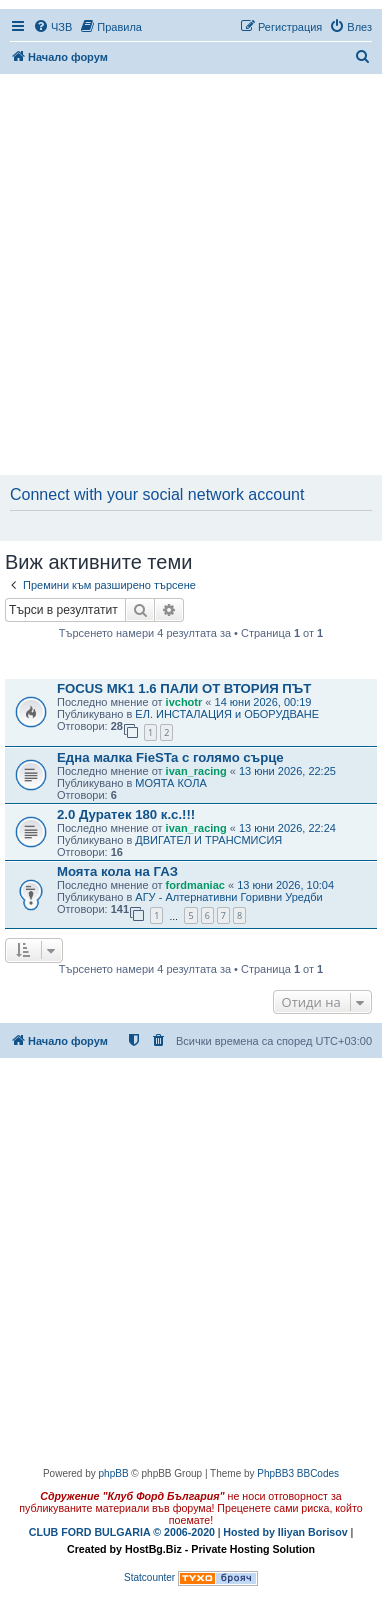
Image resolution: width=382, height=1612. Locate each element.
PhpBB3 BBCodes (298, 1473)
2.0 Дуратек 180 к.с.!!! (126, 814)
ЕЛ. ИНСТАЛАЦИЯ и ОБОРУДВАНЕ (227, 714)
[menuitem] (52, 27)
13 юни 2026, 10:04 (285, 885)
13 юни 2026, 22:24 (287, 828)
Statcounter (149, 1577)
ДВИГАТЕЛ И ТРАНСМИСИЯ (208, 840)
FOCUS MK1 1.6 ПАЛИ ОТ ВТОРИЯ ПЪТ (184, 688)
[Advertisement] (191, 276)
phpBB (114, 1473)
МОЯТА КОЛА (170, 783)
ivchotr (184, 702)
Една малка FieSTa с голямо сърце (170, 757)
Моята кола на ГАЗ (117, 871)
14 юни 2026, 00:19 (263, 702)
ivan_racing (196, 771)
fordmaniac (195, 885)
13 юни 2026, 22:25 (287, 771)
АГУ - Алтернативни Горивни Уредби (228, 897)
